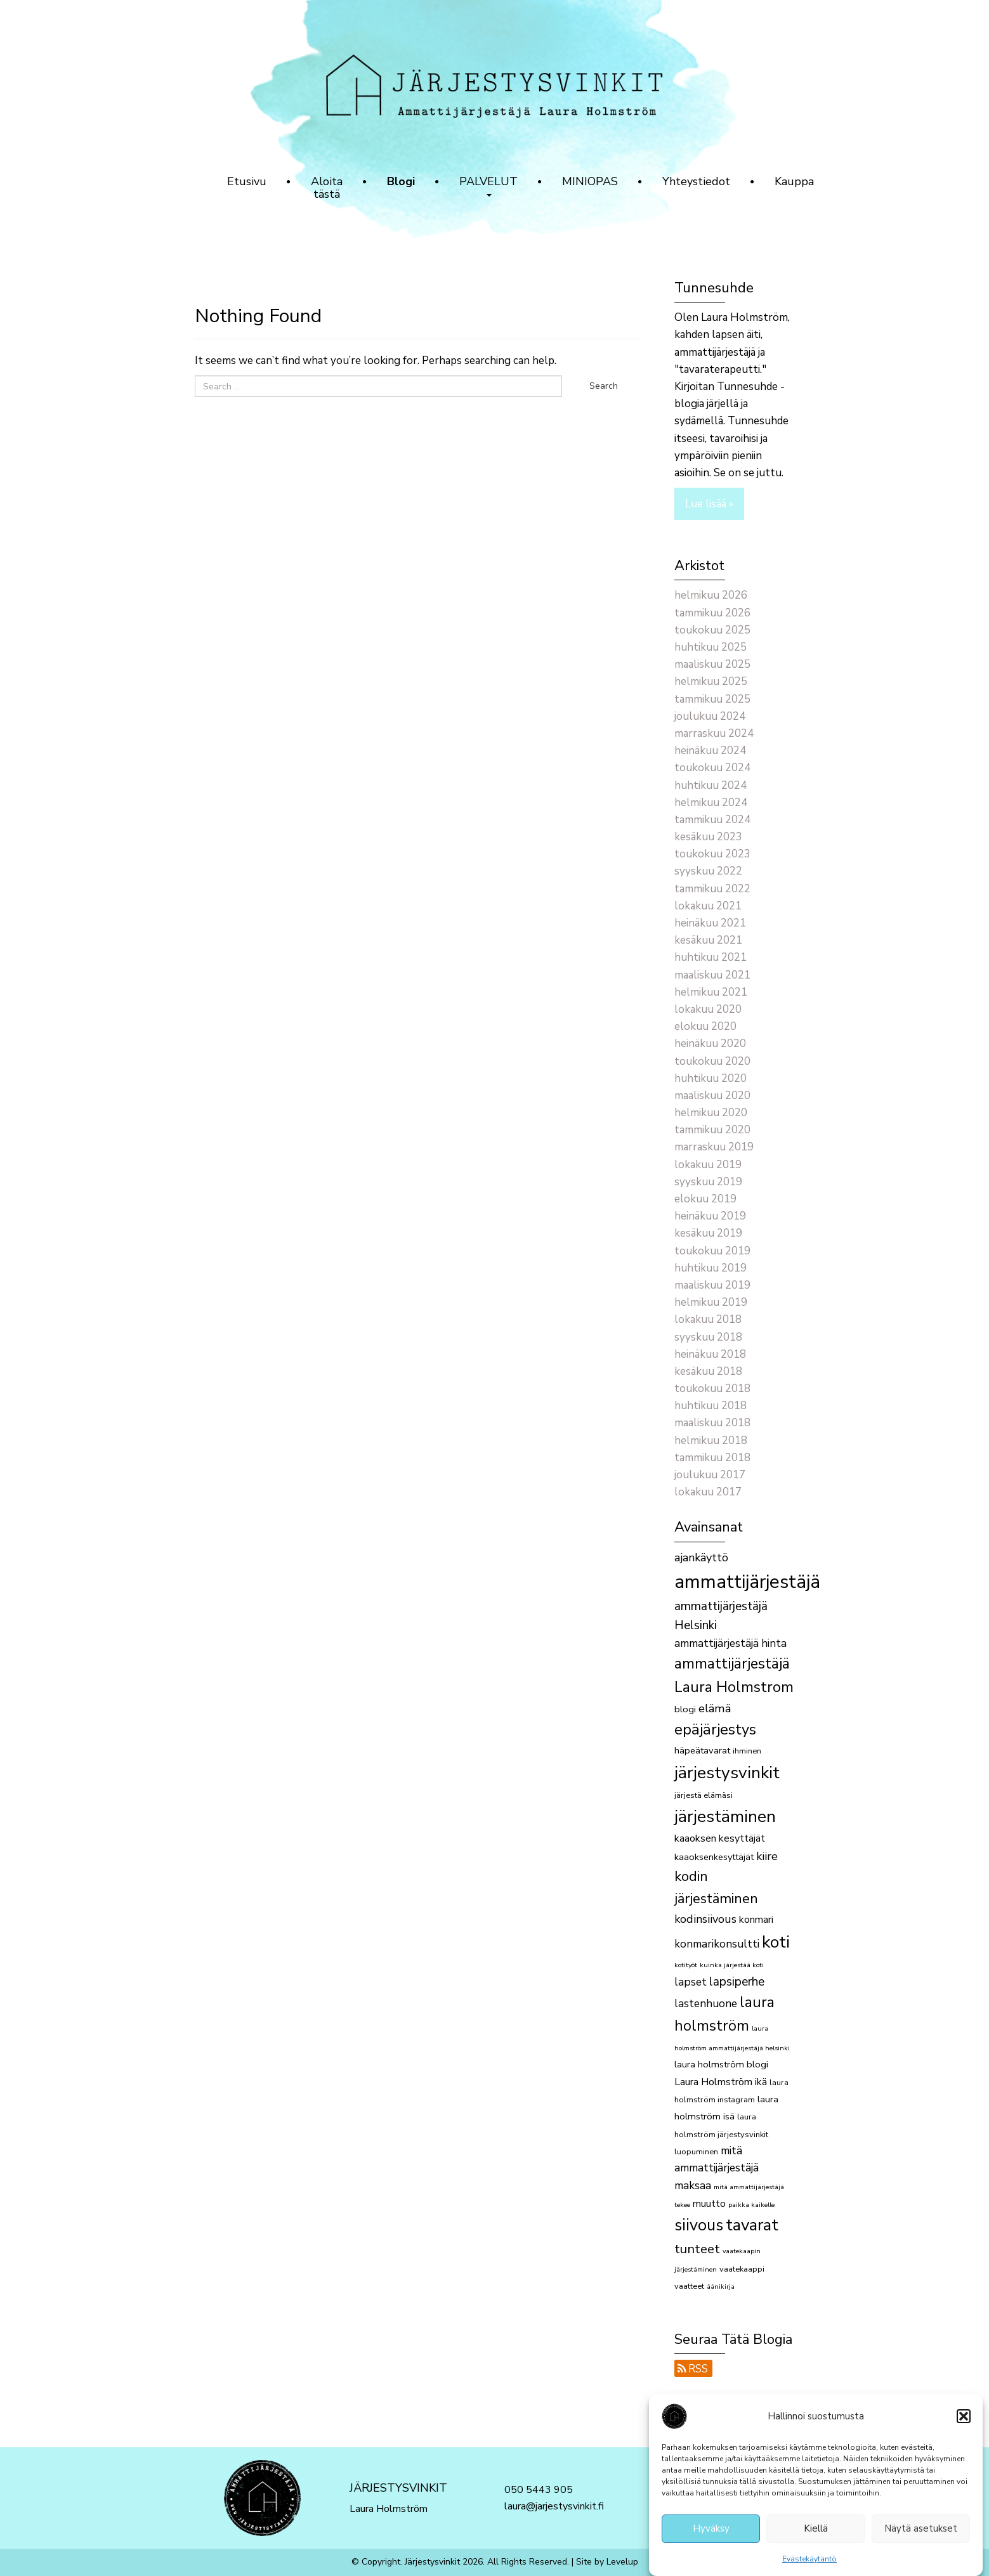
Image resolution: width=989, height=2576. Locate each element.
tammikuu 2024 (712, 819)
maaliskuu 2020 (712, 1095)
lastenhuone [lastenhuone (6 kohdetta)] (705, 2003)
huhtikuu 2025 (710, 647)
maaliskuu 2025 (712, 664)
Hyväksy (711, 2533)
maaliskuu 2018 (712, 1422)
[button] (963, 2421)
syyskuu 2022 (708, 871)
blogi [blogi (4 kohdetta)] (685, 1709)
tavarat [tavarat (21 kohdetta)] (752, 2225)
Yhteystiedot (696, 181)
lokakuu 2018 (708, 1319)
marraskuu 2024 (714, 733)
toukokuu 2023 (712, 854)
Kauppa (794, 181)
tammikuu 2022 (712, 888)
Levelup (622, 2562)
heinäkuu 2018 (710, 1354)
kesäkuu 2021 (708, 940)
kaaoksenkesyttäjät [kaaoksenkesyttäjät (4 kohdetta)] (714, 1857)
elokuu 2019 (705, 1199)
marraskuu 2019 (714, 1147)
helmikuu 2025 (710, 681)
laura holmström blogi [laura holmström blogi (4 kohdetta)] (721, 2064)
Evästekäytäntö (809, 2564)
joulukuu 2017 (709, 1474)
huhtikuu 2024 (710, 785)
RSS (693, 2369)
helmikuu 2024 (710, 802)
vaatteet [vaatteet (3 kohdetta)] (689, 2286)
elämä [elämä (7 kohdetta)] (714, 1708)
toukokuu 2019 (712, 1251)
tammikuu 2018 (712, 1457)
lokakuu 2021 (708, 906)
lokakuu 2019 (708, 1164)
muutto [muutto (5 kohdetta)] (709, 2204)
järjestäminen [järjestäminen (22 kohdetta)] (725, 1816)
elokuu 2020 (705, 1026)
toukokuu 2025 (712, 630)
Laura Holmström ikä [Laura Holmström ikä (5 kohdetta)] (720, 2082)
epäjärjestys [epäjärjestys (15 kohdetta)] (715, 1729)
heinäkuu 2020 (710, 1043)
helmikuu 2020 (710, 1112)
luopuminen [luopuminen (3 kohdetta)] (696, 2151)
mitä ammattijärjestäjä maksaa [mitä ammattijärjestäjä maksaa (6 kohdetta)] (716, 2168)
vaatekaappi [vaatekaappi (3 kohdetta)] (741, 2269)
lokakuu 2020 (708, 1009)
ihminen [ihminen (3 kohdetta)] (747, 1751)
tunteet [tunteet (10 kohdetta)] (697, 2249)
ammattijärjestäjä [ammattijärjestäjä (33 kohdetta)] (747, 1581)
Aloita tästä (327, 188)
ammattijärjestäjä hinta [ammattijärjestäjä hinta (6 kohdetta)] (730, 1643)
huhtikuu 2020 (710, 1078)
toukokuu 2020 (712, 1061)
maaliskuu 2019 (712, 1285)
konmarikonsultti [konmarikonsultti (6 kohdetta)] (716, 1944)
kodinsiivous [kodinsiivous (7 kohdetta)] (705, 1919)
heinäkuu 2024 (710, 750)
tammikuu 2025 (712, 699)
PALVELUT (488, 185)
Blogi (401, 181)
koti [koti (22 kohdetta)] (776, 1941)
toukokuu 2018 (712, 1388)
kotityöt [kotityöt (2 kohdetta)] (685, 1965)
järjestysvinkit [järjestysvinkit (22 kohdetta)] (727, 1772)
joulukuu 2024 (709, 716)
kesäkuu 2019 (708, 1233)
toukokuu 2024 (712, 767)
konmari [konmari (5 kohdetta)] (756, 1920)
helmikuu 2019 (710, 1302)
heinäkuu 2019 (710, 1216)
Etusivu (246, 181)
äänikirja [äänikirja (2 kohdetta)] (721, 2286)
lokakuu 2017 (708, 1492)
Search (603, 386)
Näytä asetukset (920, 2533)
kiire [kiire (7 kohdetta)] (767, 1856)
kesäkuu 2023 (708, 836)
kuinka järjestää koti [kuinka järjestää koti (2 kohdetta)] (732, 1965)
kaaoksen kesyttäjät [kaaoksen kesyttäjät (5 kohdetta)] (719, 1838)
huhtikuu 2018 (710, 1405)
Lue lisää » (709, 504)
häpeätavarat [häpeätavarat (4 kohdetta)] (702, 1750)
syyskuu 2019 (708, 1181)
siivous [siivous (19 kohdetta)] (698, 2225)
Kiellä (816, 2533)
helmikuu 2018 (710, 1440)
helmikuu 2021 (710, 992)
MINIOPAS (590, 181)
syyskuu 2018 (708, 1337)
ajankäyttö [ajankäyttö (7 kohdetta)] (701, 1557)
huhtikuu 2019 (710, 1268)
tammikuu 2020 (712, 1129)
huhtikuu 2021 (710, 957)
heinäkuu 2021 (710, 923)
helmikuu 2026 (710, 595)
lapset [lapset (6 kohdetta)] (690, 1982)
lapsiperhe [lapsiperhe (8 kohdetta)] (736, 1982)
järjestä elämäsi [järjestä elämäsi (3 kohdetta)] (703, 1795)
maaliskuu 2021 (712, 975)
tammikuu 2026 (712, 613)
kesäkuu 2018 (708, 1371)
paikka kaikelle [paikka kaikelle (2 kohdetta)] (751, 2204)
